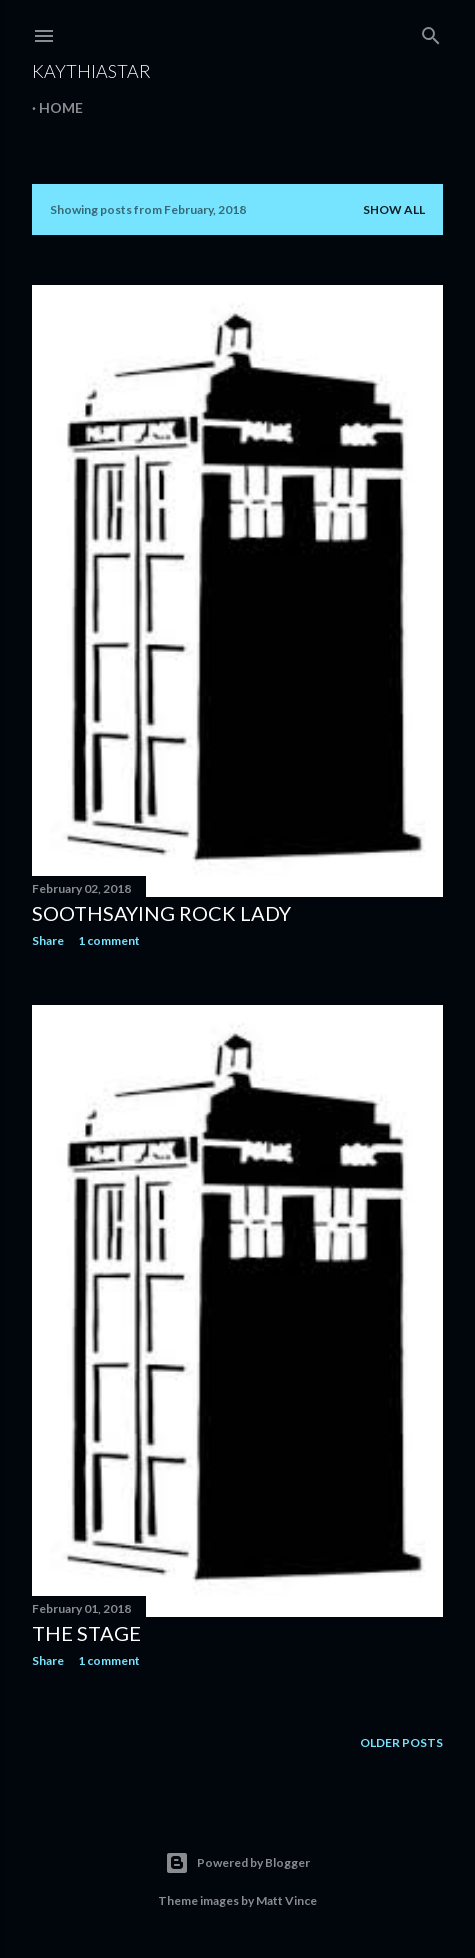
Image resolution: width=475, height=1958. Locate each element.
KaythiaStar (91, 71)
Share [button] (48, 940)
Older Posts (401, 1742)
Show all (394, 209)
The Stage (86, 1633)
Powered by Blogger (237, 1863)
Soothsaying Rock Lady (161, 913)
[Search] (431, 31)
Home (61, 107)
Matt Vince (286, 1900)
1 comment (109, 940)
